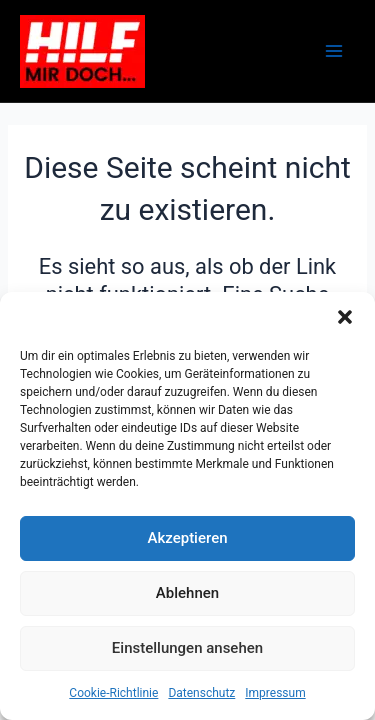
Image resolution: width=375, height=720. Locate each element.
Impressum (275, 693)
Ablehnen (187, 593)
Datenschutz (201, 693)
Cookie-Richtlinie (113, 693)
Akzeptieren (187, 538)
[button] (345, 317)
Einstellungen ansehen (187, 648)
